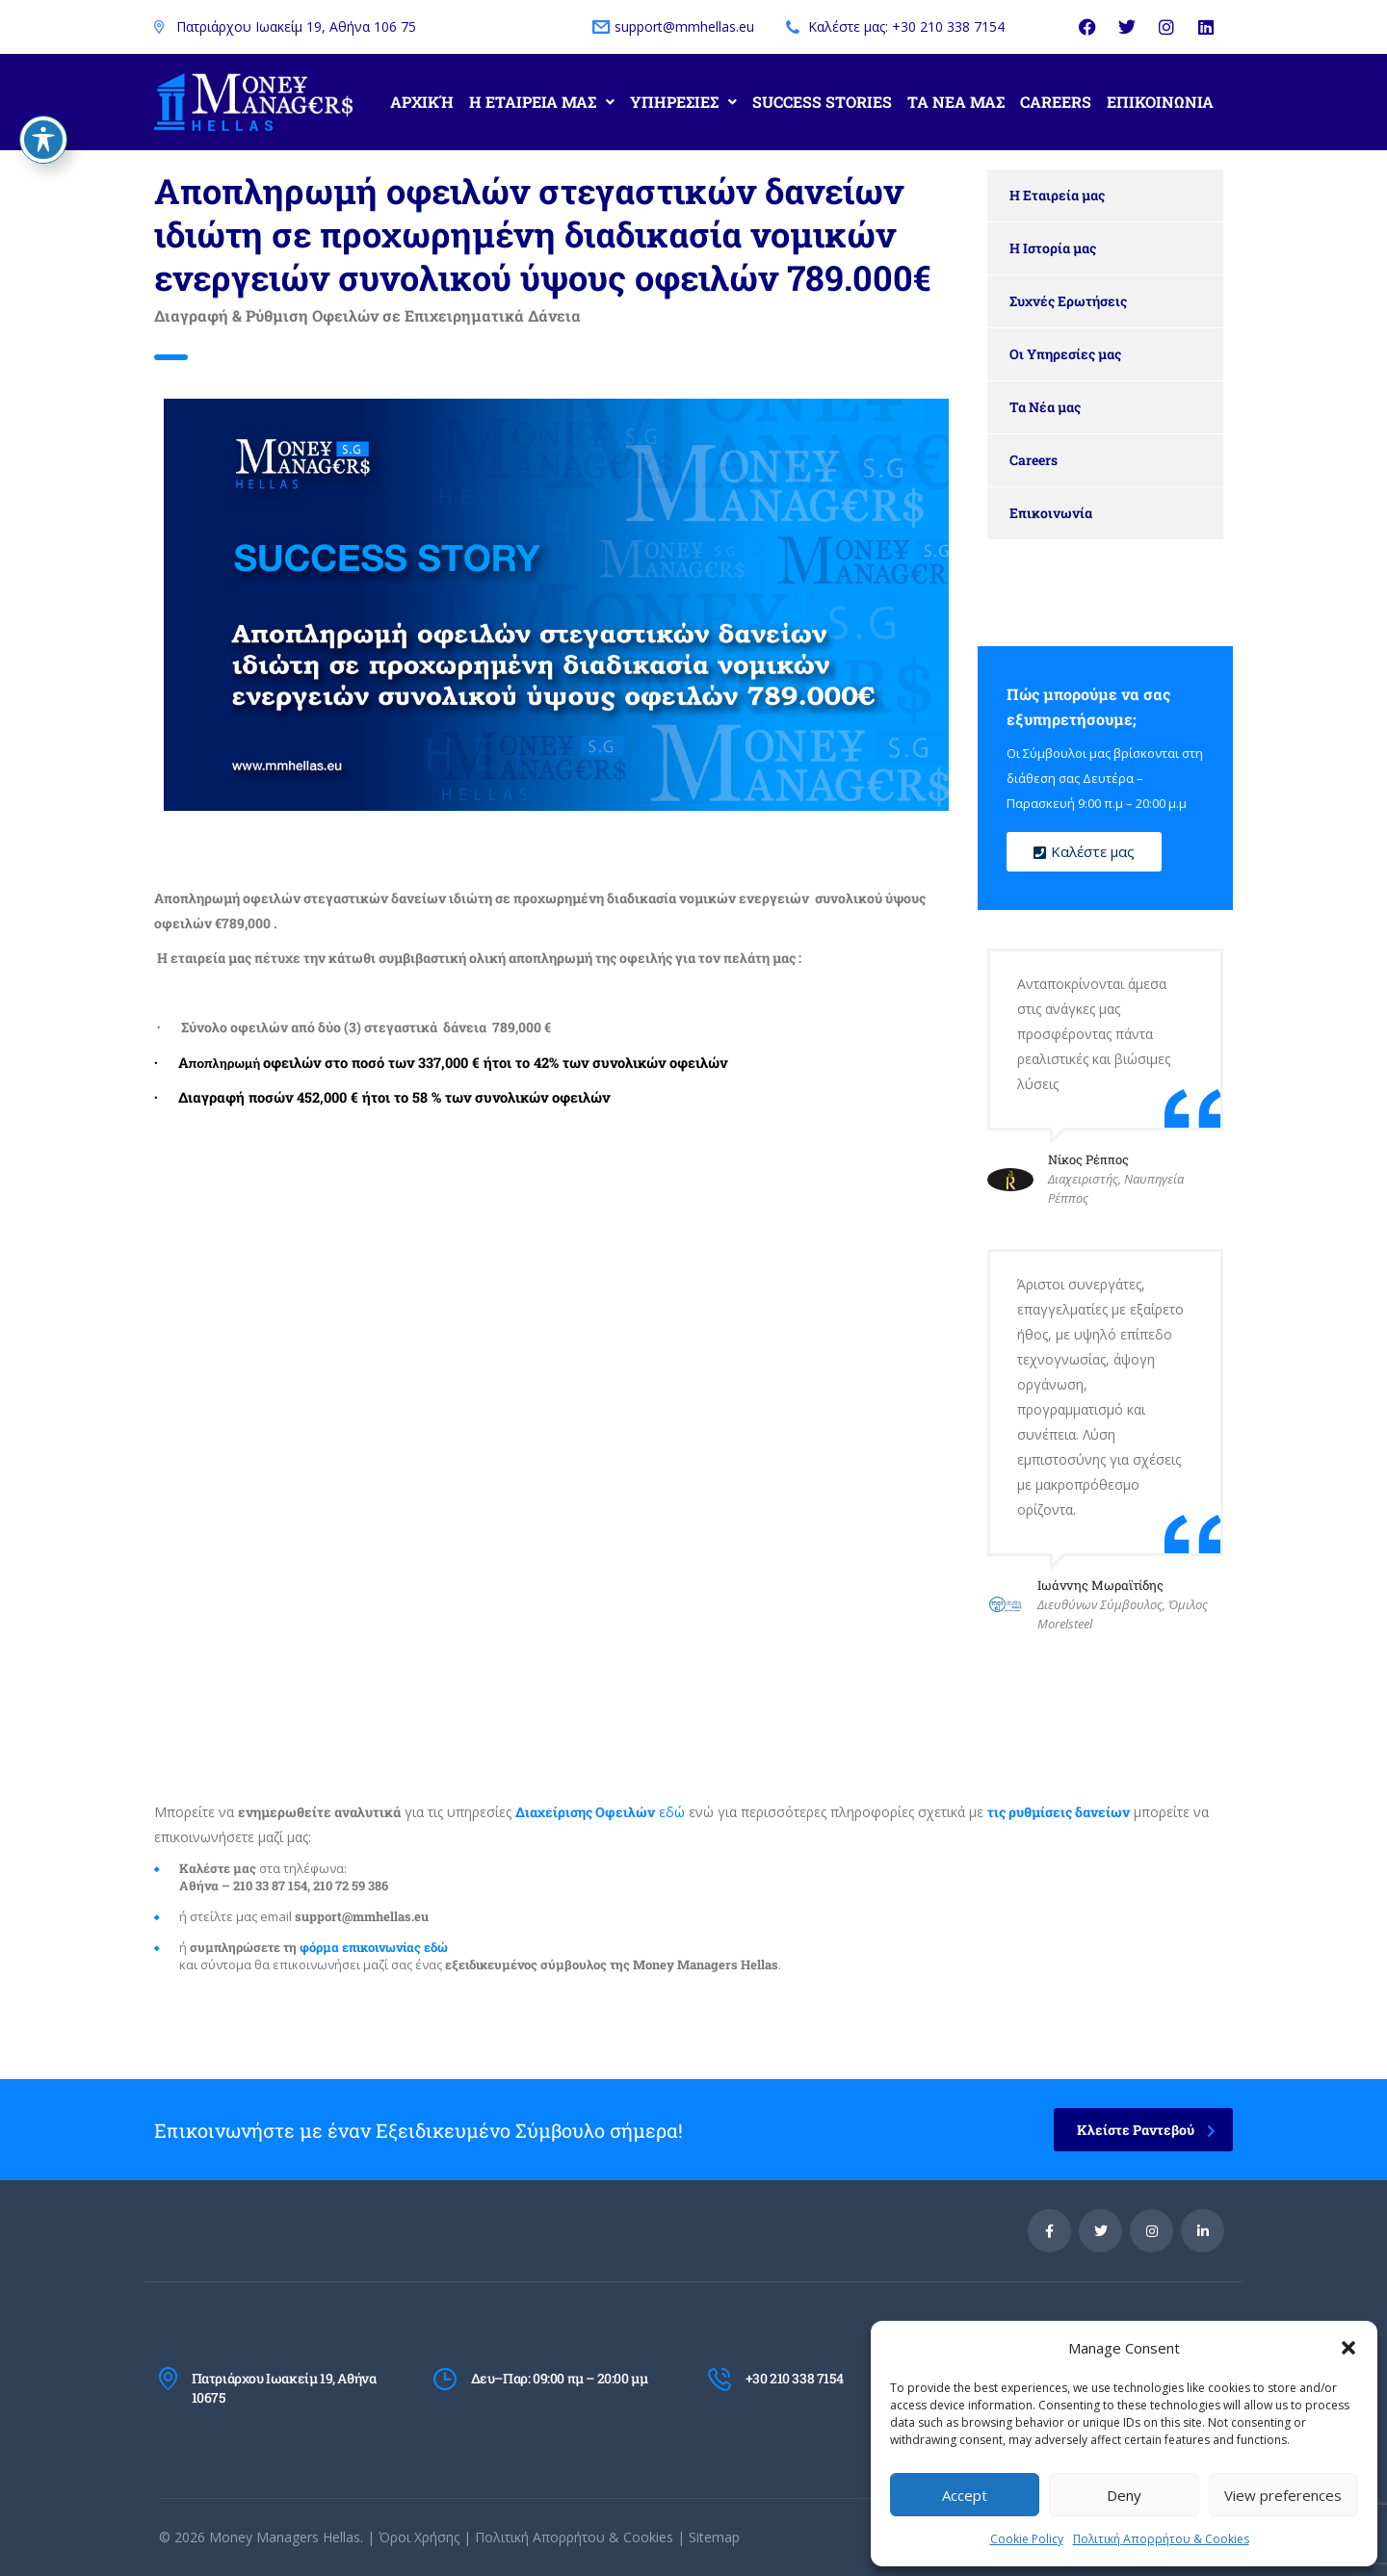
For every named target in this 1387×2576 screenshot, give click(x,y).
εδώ (600, 1812)
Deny (1124, 2495)
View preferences (1283, 2495)
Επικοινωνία (1050, 513)
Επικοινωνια (1160, 101)
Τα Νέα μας (1045, 407)
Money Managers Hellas (284, 2537)
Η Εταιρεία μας (1057, 195)
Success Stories (822, 101)
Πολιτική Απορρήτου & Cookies (1161, 2539)
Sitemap (714, 2537)
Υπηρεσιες (683, 101)
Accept (964, 2495)
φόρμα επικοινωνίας (360, 1947)
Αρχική (422, 101)
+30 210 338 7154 (795, 2378)
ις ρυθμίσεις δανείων (1058, 1812)
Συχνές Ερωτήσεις (1068, 301)
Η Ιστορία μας (1052, 248)
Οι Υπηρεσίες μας (1065, 354)
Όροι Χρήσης (419, 2537)
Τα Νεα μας (956, 101)
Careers (1055, 101)
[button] (1348, 2347)
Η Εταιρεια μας (542, 101)
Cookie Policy (1026, 2539)
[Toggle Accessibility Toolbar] (43, 132)
